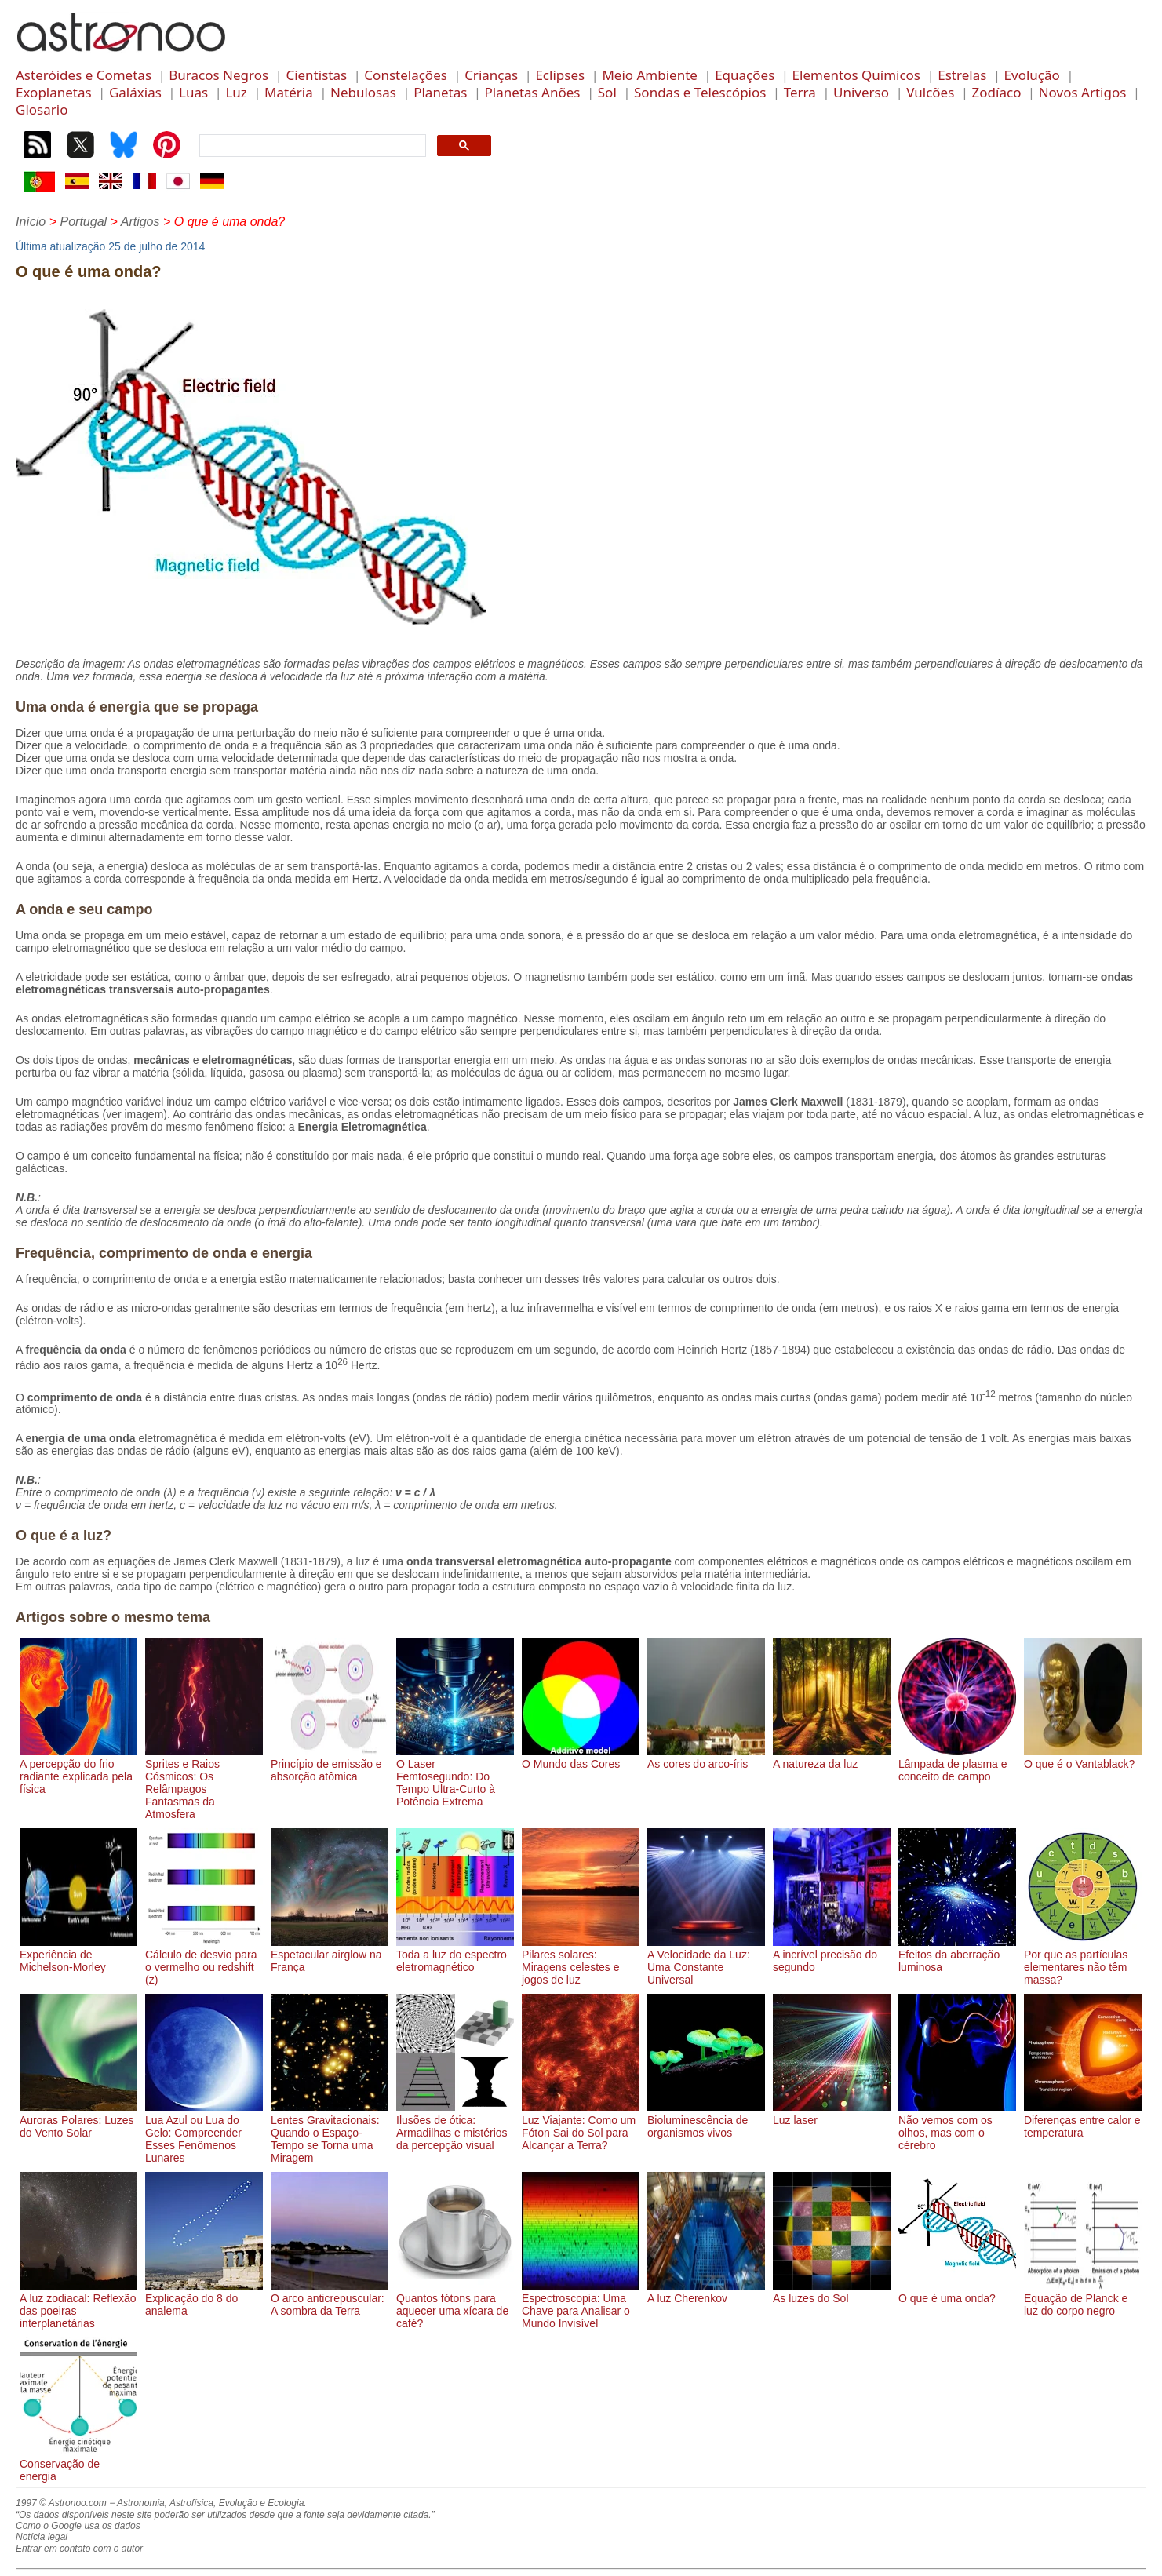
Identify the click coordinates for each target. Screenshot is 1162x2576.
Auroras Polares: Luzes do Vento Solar (78, 2120)
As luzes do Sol (832, 2292)
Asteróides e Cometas (83, 75)
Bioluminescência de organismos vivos (706, 2120)
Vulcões (930, 92)
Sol (607, 92)
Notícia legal (41, 2536)
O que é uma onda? (957, 2292)
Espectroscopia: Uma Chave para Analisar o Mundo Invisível (580, 2304)
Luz (235, 92)
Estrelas (962, 75)
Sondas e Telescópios (700, 92)
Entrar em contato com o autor (79, 2548)
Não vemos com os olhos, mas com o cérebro (957, 2126)
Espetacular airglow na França (329, 1954)
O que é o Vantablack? (1083, 1757)
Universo (861, 92)
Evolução (1032, 75)
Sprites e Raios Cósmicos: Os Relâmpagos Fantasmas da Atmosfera (204, 1782)
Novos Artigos (1083, 92)
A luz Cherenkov (706, 2292)
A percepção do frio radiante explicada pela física (78, 1770)
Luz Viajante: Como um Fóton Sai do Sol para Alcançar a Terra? (580, 2126)
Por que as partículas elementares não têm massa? (1083, 1961)
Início (31, 221)
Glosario (41, 109)
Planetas (440, 92)
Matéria (288, 92)
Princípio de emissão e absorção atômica (329, 1764)
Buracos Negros (218, 75)
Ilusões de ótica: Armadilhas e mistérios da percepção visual (455, 2126)
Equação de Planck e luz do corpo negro (1083, 2298)
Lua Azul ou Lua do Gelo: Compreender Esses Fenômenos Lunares (204, 2132)
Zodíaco (997, 92)
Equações (744, 75)
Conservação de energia (78, 2464)
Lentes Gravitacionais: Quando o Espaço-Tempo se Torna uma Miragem (329, 2132)
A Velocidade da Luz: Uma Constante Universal (706, 1961)
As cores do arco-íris (706, 1757)
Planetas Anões (533, 92)
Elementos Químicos (856, 75)
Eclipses (560, 75)
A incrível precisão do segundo (832, 1954)
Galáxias (135, 92)
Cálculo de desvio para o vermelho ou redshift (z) (204, 1961)
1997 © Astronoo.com (61, 2503)
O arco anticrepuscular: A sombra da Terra (329, 2298)
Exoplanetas (54, 92)
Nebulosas (363, 92)
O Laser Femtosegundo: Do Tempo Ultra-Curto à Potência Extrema (455, 1776)
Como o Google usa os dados (78, 2525)
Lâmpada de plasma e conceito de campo (957, 1764)
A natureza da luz (832, 1757)
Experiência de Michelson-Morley (78, 1954)
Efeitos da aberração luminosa (957, 1954)
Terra (800, 92)
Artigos (140, 221)
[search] (311, 146)
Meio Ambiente (650, 75)
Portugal (83, 221)
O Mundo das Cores (580, 1757)
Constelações (405, 75)
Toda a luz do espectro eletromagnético (455, 1954)
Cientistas (316, 75)
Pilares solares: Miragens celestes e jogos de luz (580, 1961)
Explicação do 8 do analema (204, 2298)
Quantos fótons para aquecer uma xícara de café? (455, 2304)
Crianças (491, 75)
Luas (193, 92)
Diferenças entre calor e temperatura (1083, 2120)
